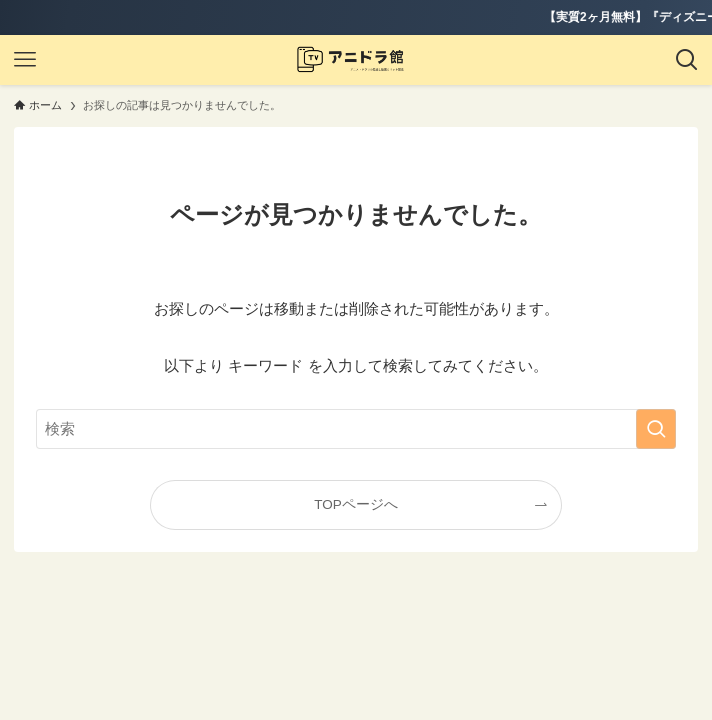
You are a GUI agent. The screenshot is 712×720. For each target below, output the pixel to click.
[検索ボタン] (687, 60)
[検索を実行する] (656, 429)
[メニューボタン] (25, 60)
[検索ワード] (356, 429)
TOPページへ (356, 504)
